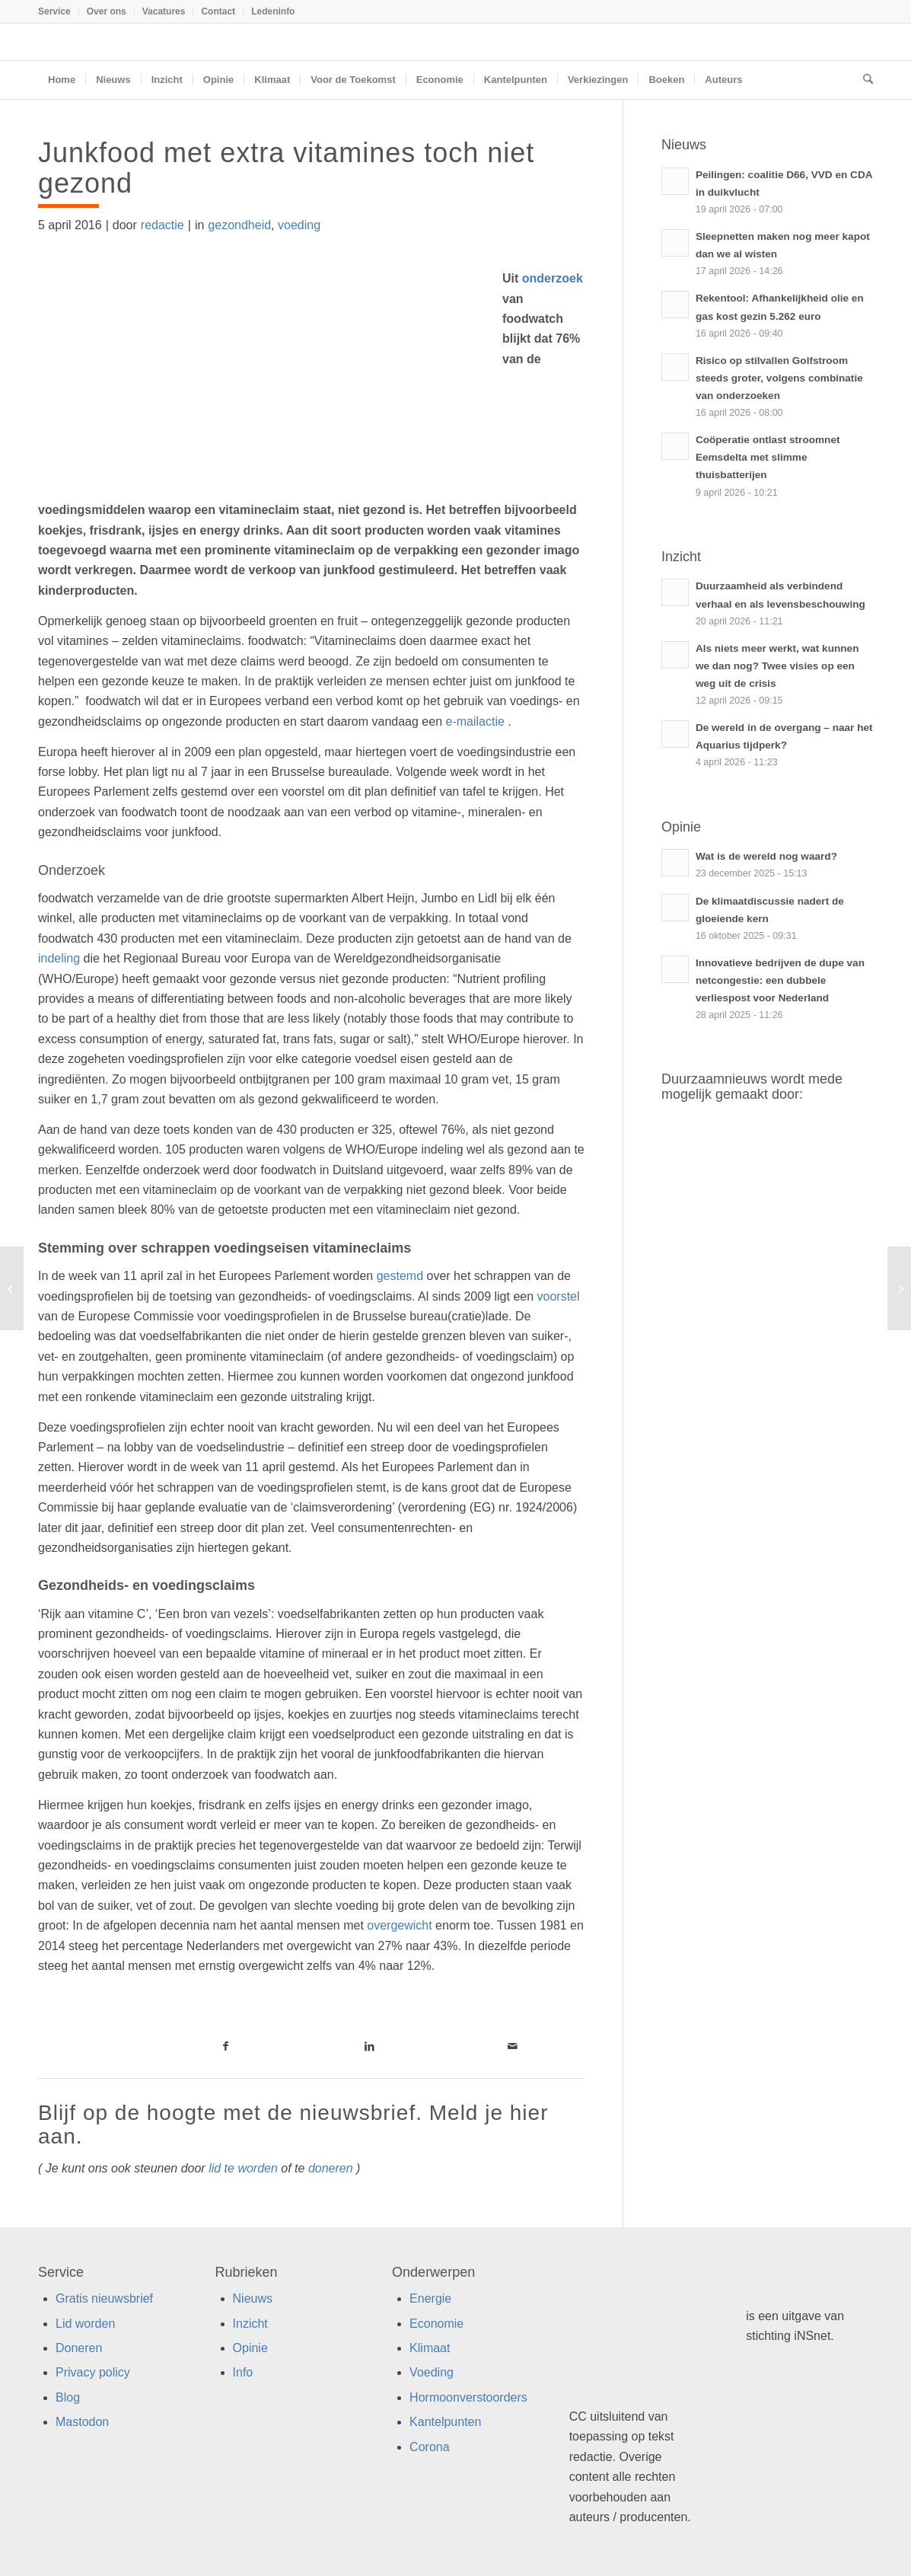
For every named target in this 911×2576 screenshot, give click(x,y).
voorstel (558, 1296)
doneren (330, 2168)
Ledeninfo (273, 11)
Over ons (106, 11)
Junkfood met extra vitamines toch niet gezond (286, 168)
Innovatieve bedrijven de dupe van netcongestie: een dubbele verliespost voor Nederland (780, 980)
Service (54, 11)
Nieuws (252, 2298)
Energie (430, 2298)
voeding (299, 225)
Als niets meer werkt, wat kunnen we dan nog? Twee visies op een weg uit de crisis (777, 666)
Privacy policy (93, 2372)
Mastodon (82, 2421)
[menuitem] (58, 11)
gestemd (400, 1275)
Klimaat (429, 2347)
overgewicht (399, 1925)
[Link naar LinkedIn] (369, 2046)
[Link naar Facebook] (226, 2046)
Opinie (250, 2347)
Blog (68, 2397)
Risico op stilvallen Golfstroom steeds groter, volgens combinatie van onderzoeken (779, 378)
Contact (218, 11)
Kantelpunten (445, 2421)
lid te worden (243, 2168)
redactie (162, 225)
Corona (429, 2446)
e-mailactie (474, 721)
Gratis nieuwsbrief (104, 2298)
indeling (59, 958)
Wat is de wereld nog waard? (766, 856)
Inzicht (250, 2323)
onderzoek (550, 278)
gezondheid (239, 225)
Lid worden (85, 2323)
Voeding (431, 2372)
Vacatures (164, 11)
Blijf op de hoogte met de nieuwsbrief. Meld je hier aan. (293, 2124)
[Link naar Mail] (513, 2046)
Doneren (79, 2347)
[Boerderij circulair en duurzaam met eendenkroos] (899, 1288)
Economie (436, 2323)
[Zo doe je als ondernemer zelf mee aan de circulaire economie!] (12, 1288)
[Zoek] (863, 80)
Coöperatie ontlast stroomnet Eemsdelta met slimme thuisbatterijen (768, 457)
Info (243, 2372)
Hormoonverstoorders (468, 2397)
